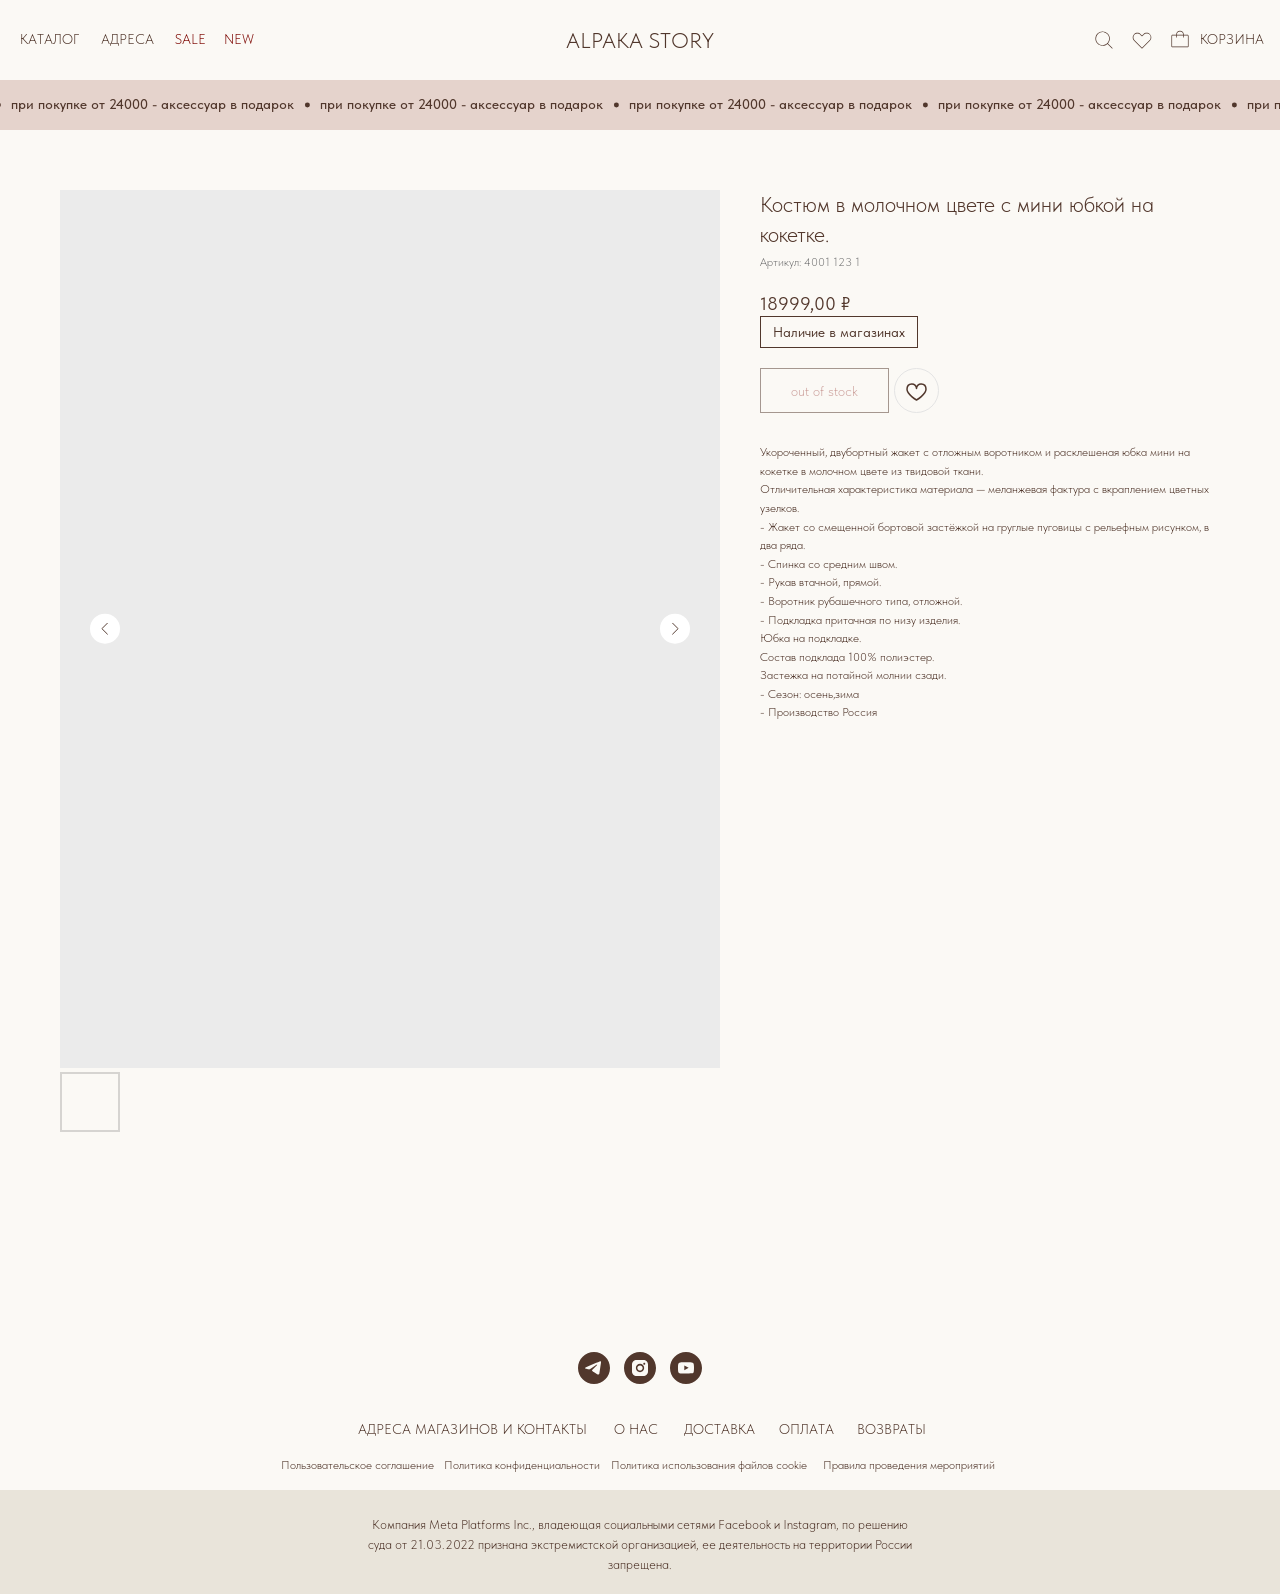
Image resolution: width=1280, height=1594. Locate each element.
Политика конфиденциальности (522, 1465)
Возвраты (891, 1429)
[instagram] (640, 1368)
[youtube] (686, 1368)
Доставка (719, 1429)
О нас (636, 1429)
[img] (1142, 40)
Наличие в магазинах (839, 332)
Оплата (806, 1429)
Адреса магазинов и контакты (472, 1429)
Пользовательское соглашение (357, 1465)
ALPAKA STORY (640, 40)
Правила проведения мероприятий (909, 1465)
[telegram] (594, 1368)
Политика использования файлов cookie (709, 1465)
